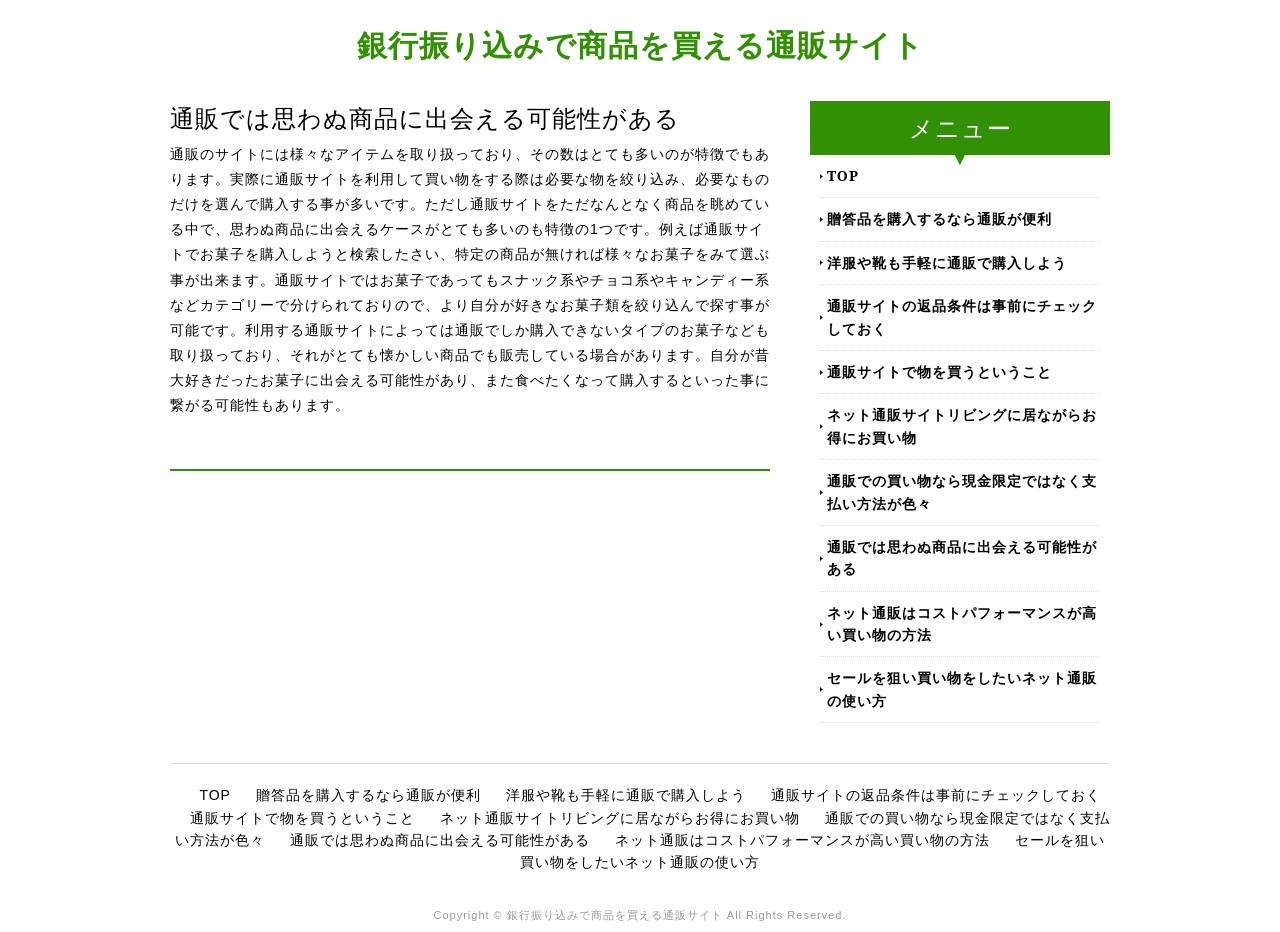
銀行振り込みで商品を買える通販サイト (640, 44)
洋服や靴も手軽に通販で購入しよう (947, 262)
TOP (843, 175)
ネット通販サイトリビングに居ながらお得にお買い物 (962, 425)
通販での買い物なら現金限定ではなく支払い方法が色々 (962, 491)
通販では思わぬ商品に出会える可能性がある (962, 557)
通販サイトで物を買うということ (939, 371)
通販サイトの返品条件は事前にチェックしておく (962, 316)
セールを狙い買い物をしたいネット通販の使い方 (962, 688)
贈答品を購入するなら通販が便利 (939, 218)
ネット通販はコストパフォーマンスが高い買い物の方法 (962, 623)
